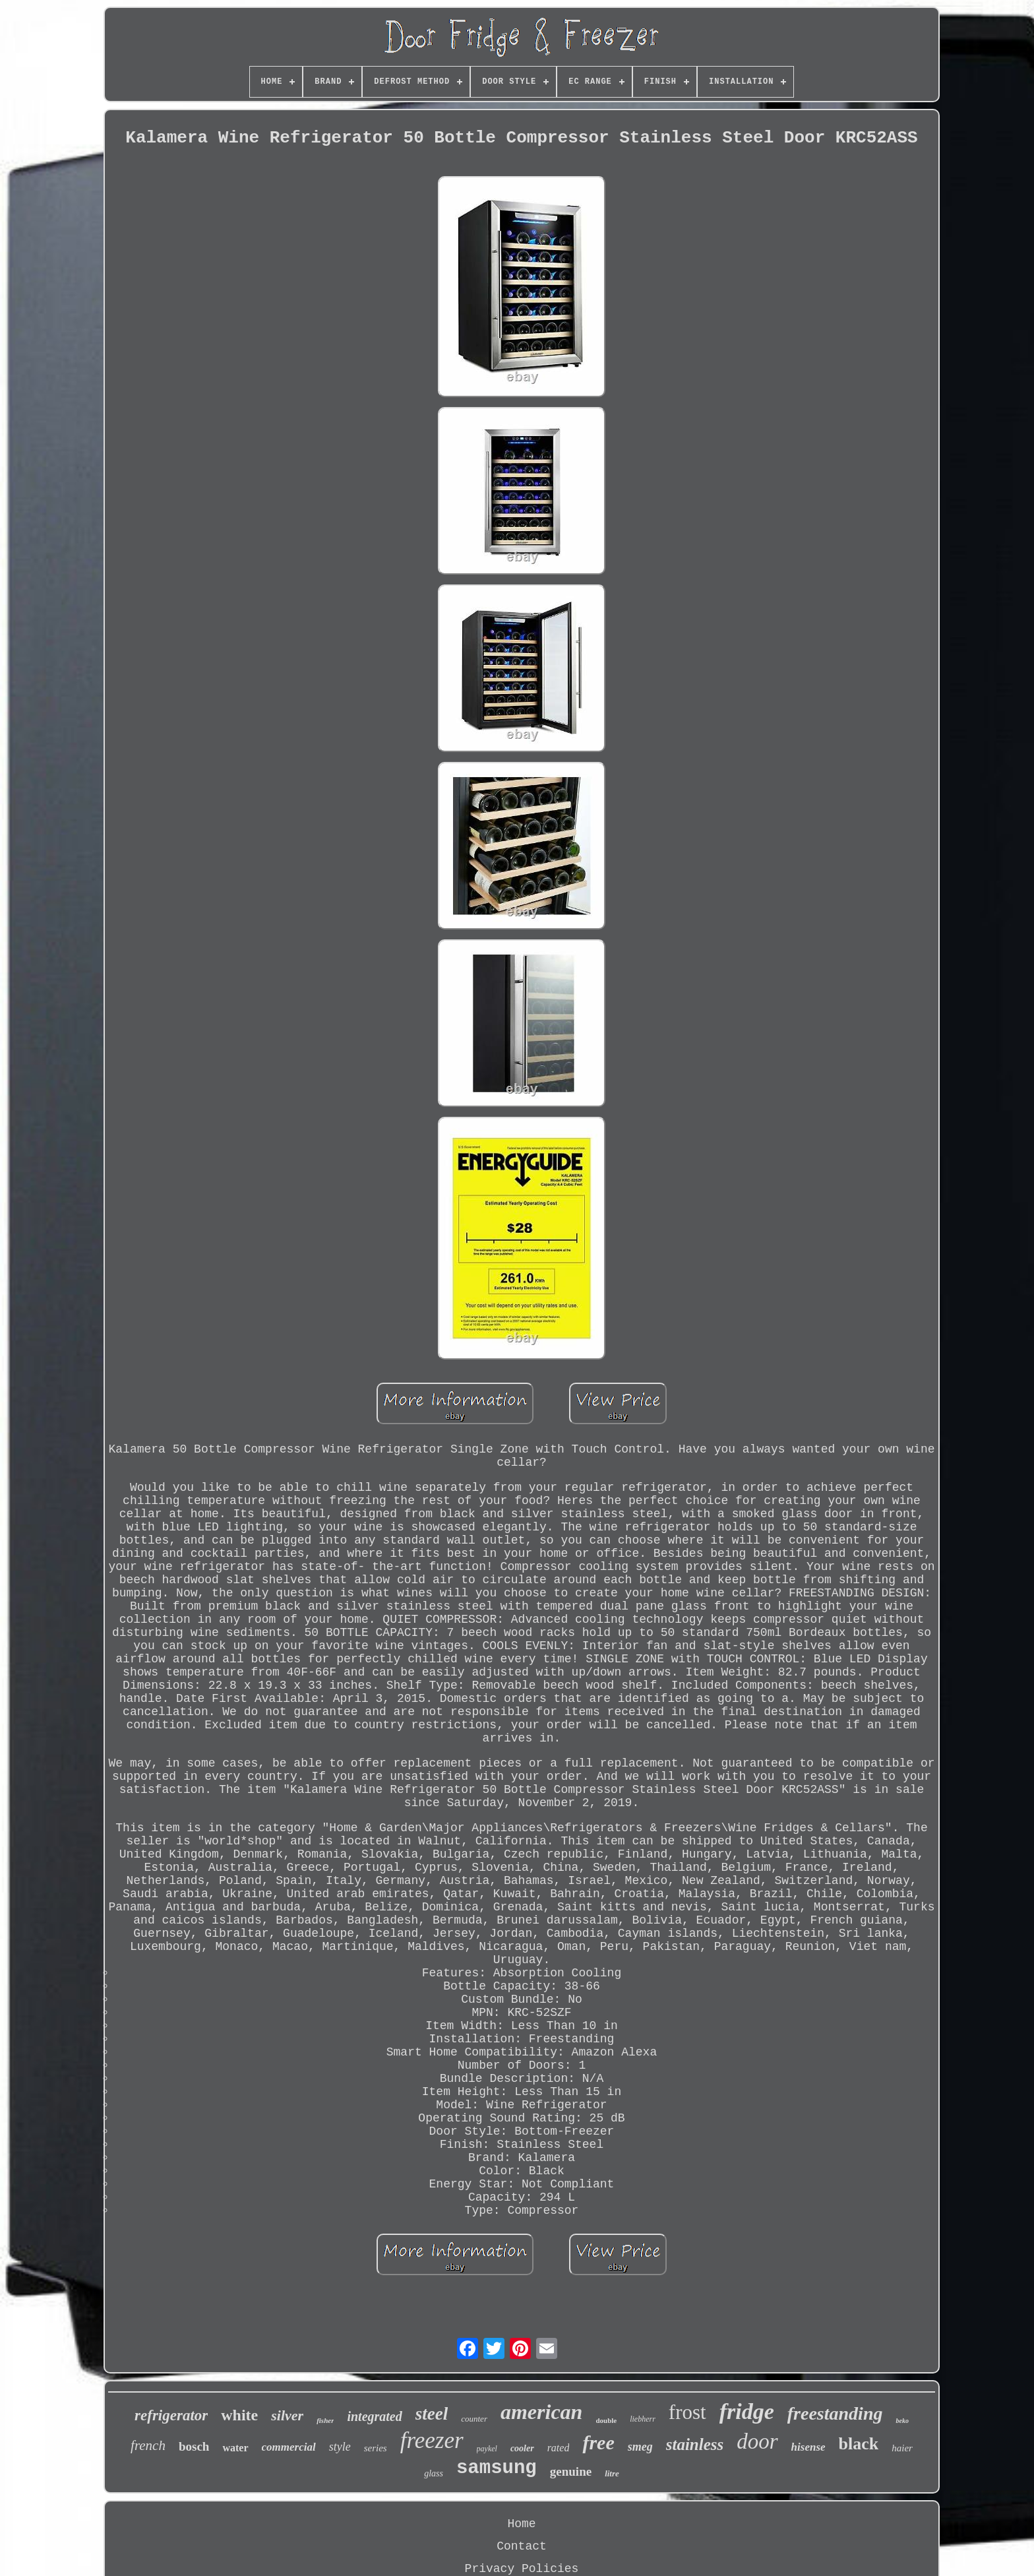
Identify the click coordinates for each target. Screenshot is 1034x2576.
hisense (808, 2447)
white (239, 2415)
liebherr (642, 2419)
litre (612, 2473)
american (541, 2412)
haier (902, 2448)
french (148, 2445)
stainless (695, 2444)
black (859, 2443)
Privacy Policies (522, 2568)
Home (521, 2523)
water (235, 2447)
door (757, 2441)
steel (431, 2414)
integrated (374, 2416)
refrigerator (171, 2415)
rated (558, 2447)
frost (687, 2412)
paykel (487, 2448)
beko (902, 2420)
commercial (289, 2447)
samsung (496, 2468)
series (375, 2448)
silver (287, 2415)
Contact (522, 2546)
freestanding (835, 2413)
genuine (571, 2471)
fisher (325, 2420)
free (598, 2442)
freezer (432, 2440)
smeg (640, 2446)
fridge (746, 2411)
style (340, 2446)
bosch (194, 2446)
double (606, 2420)
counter (474, 2419)
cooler (522, 2448)
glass (433, 2473)
